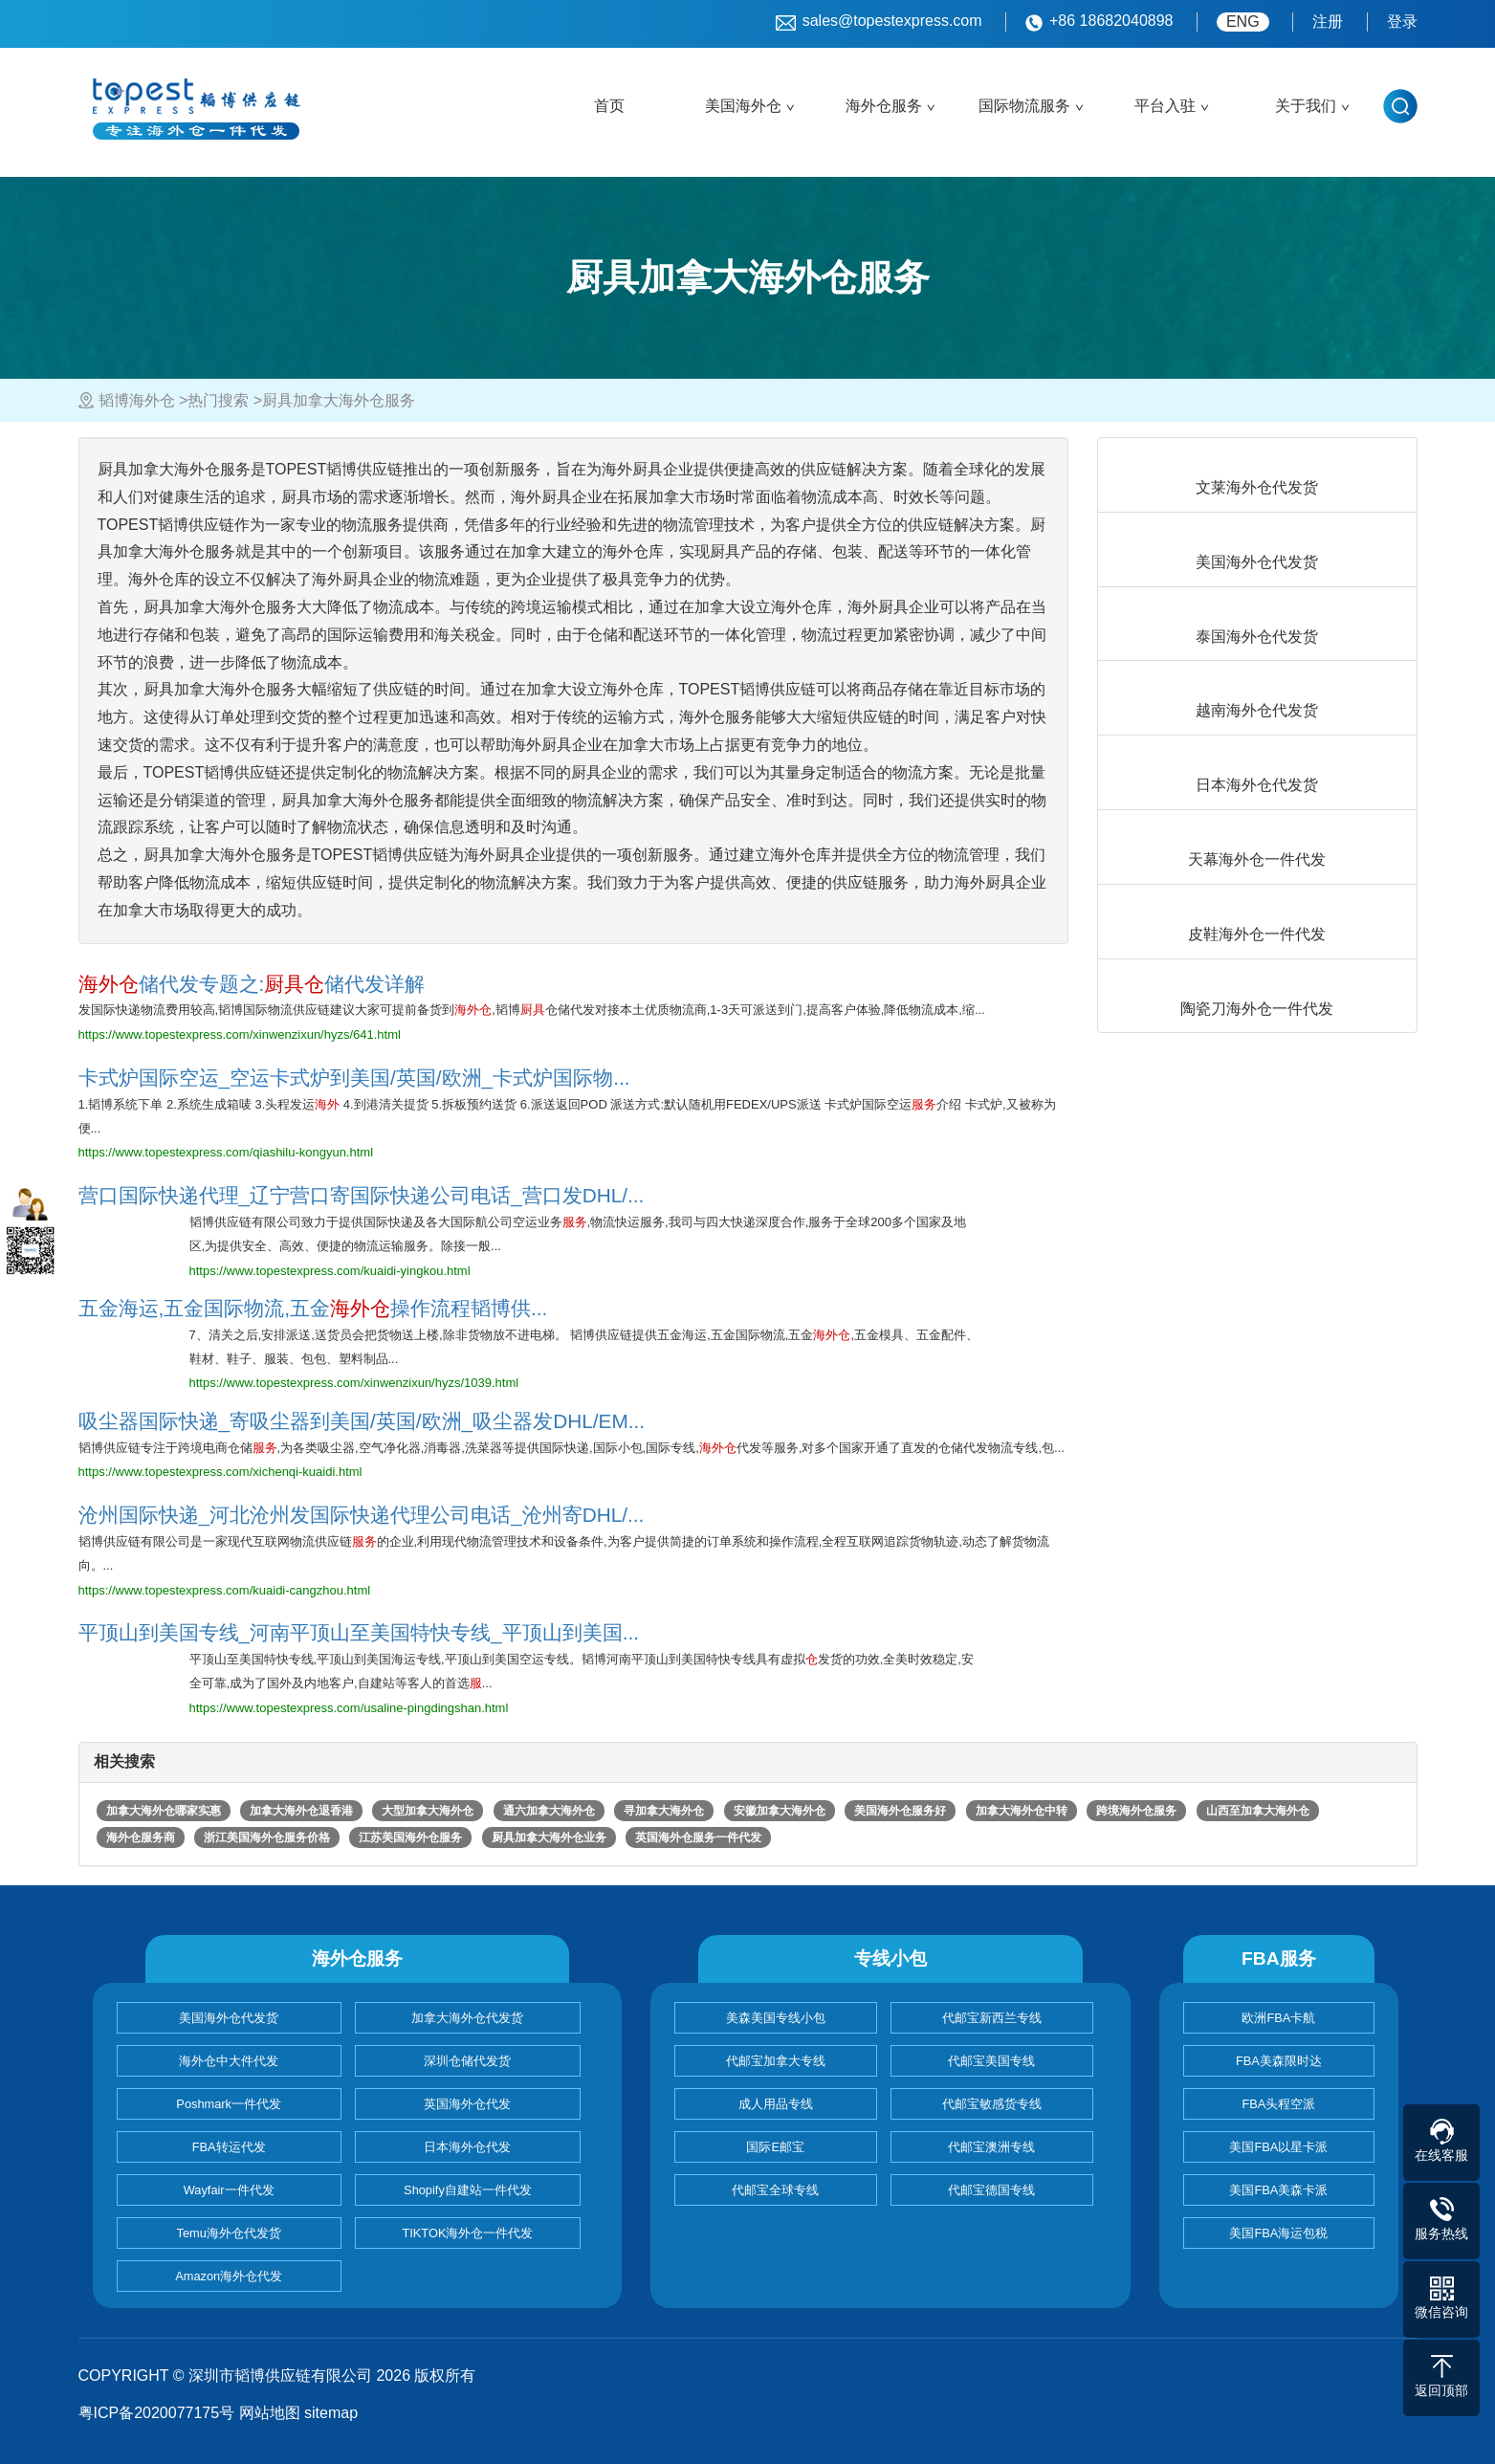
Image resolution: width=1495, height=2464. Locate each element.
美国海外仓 (743, 106)
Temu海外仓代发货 (229, 2233)
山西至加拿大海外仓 (1257, 1810)
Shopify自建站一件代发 (468, 2190)
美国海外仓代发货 (228, 2018)
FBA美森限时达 (1279, 2061)
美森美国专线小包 (775, 2018)
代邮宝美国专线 (991, 2061)
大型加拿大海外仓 (427, 1810)
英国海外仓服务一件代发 (698, 1837)
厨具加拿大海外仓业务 (549, 1837)
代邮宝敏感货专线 (992, 2104)
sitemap (331, 2413)
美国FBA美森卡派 (1278, 2190)
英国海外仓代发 (467, 2104)
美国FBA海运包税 (1278, 2233)
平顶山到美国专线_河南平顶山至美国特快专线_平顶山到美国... (358, 1632)
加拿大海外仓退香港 (301, 1810)
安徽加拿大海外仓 (779, 1810)
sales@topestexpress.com (879, 22)
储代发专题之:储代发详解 (252, 984)
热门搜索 (218, 400)
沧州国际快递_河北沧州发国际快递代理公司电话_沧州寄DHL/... (361, 1515)
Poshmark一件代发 (228, 2104)
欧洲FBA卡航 (1278, 2018)
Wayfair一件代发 (229, 2190)
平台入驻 (1165, 106)
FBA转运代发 (229, 2147)
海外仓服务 (884, 106)
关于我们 (1305, 106)
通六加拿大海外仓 (549, 1810)
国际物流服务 (1024, 106)
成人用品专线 (775, 2104)
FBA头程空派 (1278, 2104)
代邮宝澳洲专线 (991, 2147)
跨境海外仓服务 (1136, 1810)
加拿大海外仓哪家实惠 (163, 1810)
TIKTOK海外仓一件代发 (467, 2233)
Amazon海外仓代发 (228, 2276)
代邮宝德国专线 (991, 2190)
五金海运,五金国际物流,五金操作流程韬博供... (313, 1308)
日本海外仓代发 (467, 2147)
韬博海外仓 (137, 400)
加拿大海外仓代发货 (467, 2018)
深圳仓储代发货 (467, 2061)
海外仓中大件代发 (228, 2061)
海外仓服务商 (140, 1837)
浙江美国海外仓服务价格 (267, 1837)
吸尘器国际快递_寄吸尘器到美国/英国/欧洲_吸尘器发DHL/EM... (362, 1421)
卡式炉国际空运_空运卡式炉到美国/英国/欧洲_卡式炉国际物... (354, 1078)
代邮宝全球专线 (775, 2190)
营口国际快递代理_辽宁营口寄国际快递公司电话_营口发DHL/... (361, 1195)
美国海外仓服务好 (900, 1810)
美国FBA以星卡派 (1278, 2147)
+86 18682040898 (1099, 22)
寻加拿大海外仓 (664, 1810)
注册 (1327, 21)
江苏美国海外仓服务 (410, 1837)
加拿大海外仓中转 (1021, 1810)
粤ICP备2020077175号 (156, 2413)
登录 (1402, 21)
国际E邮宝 (775, 2147)
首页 (609, 106)
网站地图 (269, 2413)
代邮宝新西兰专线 (992, 2018)
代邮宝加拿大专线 (775, 2061)
